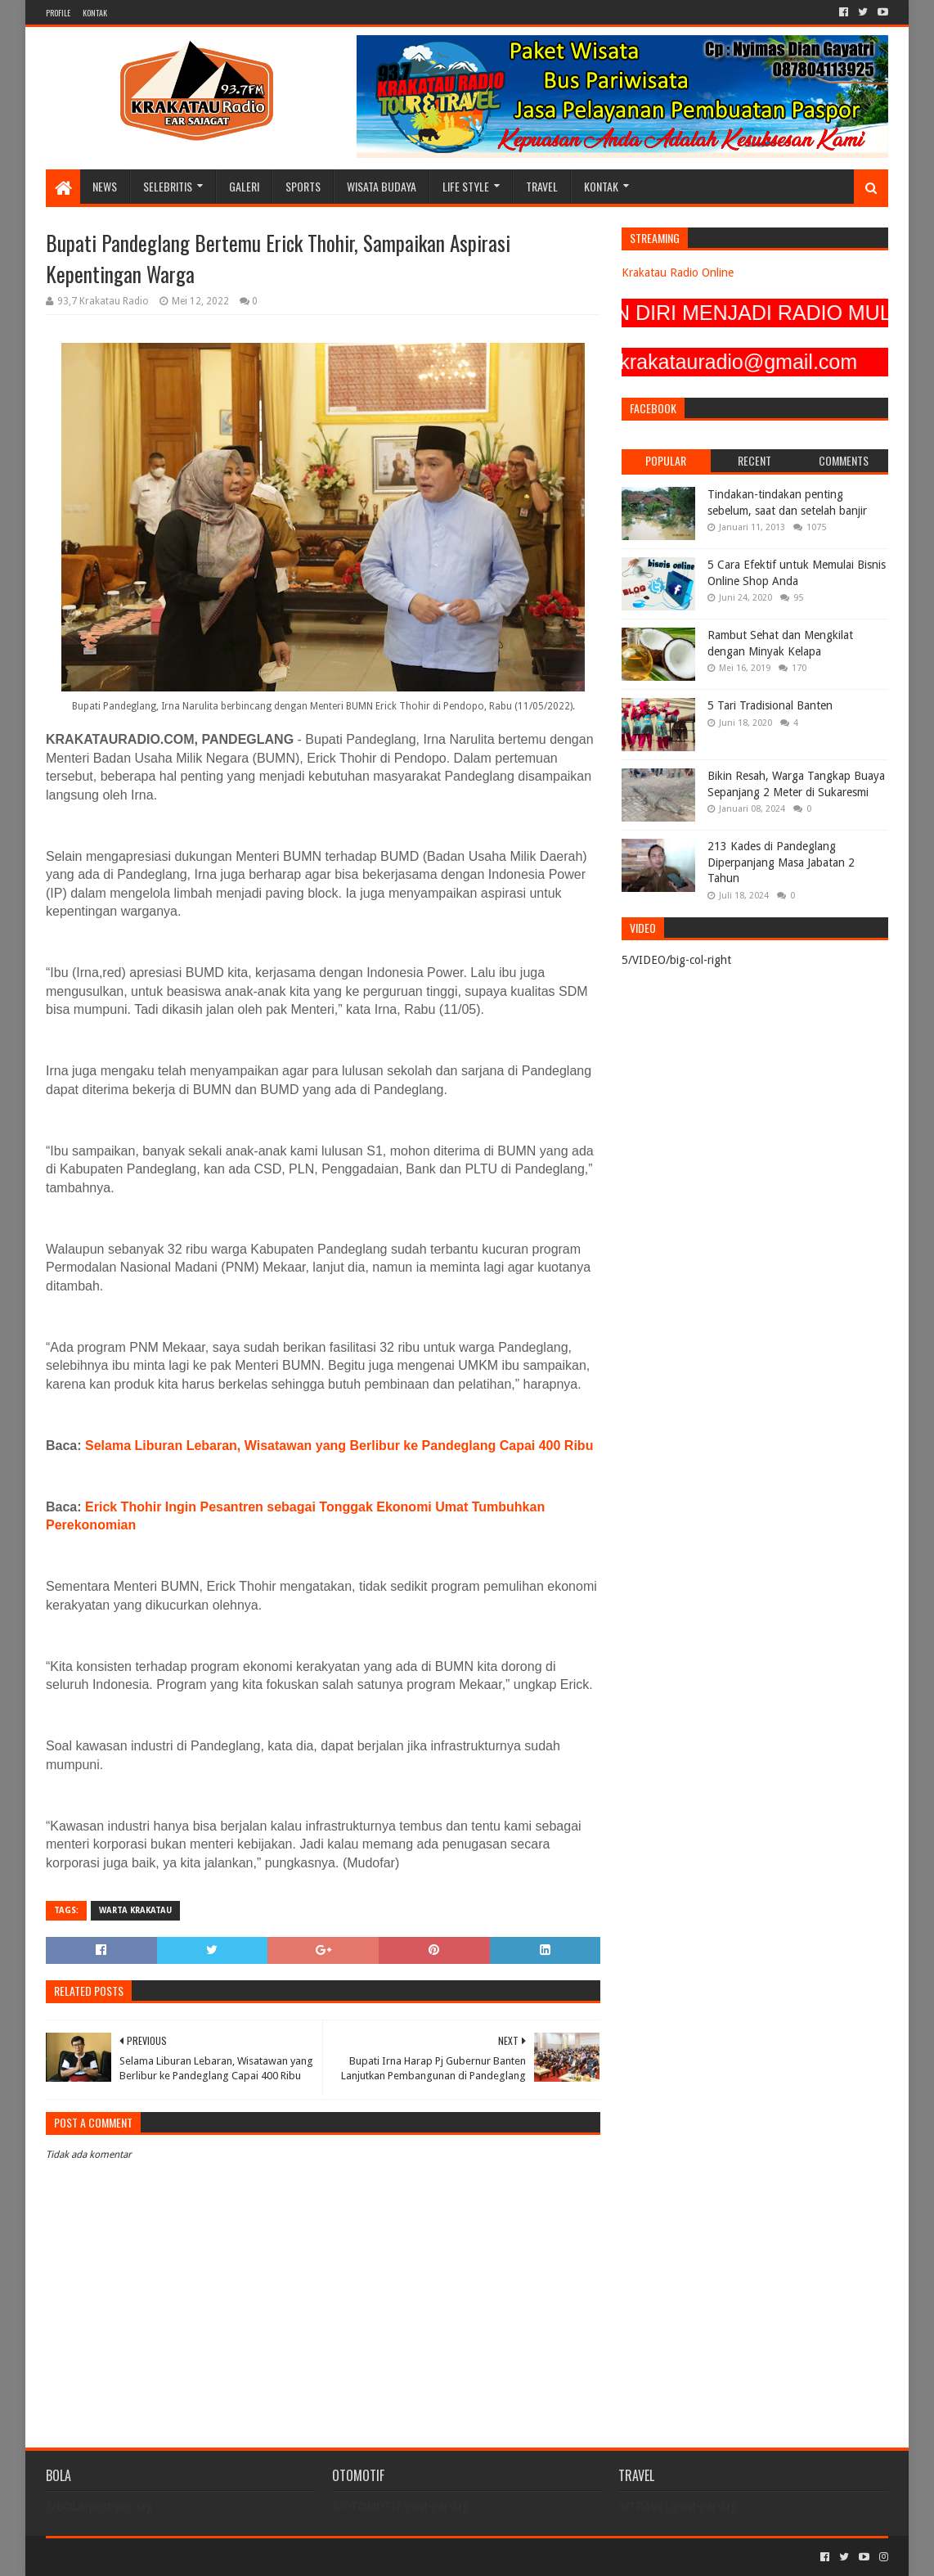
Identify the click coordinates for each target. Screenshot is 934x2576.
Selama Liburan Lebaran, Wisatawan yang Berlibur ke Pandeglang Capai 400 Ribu (339, 1445)
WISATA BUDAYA (381, 186)
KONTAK (95, 13)
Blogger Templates (231, 2557)
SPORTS (303, 186)
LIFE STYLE (465, 186)
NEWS (104, 186)
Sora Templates (136, 2557)
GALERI (244, 186)
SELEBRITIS (167, 186)
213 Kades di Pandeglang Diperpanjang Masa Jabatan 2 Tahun (781, 862)
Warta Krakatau (135, 1910)
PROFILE (58, 13)
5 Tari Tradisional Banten (770, 705)
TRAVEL (542, 186)
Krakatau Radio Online (678, 272)
